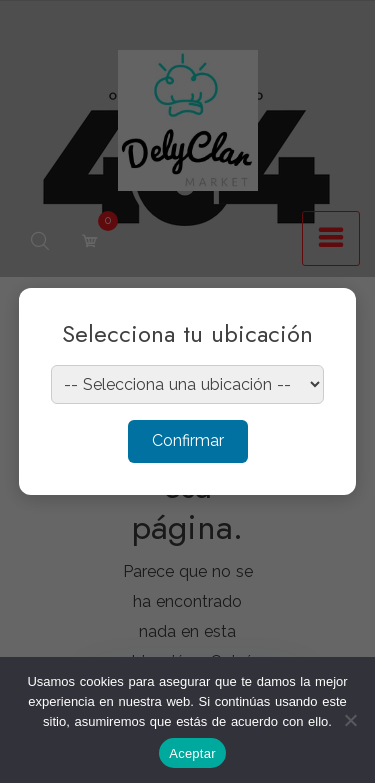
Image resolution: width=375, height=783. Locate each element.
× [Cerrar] (321, 316)
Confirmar (188, 440)
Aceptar (192, 753)
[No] (350, 720)
